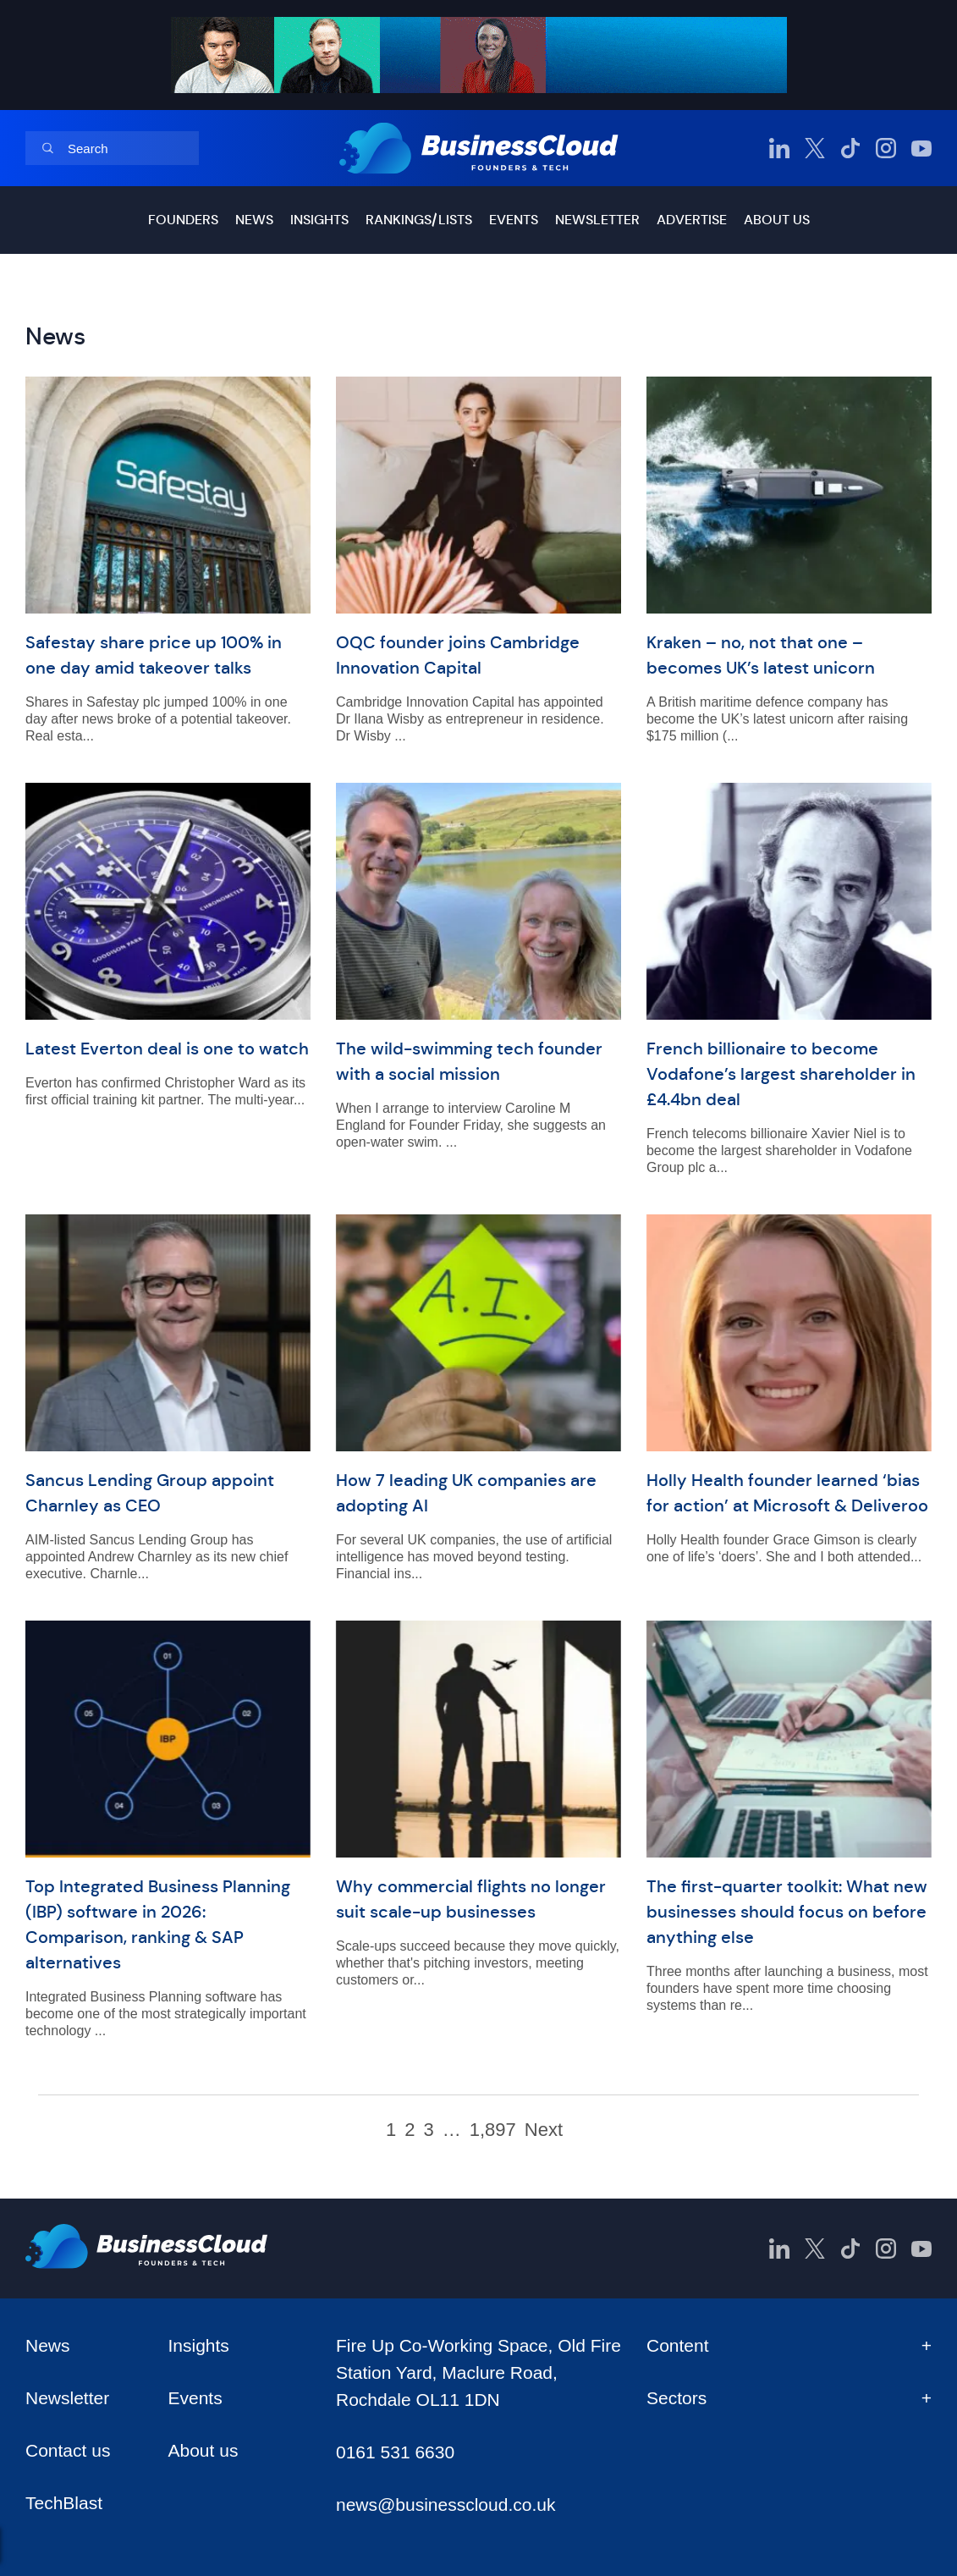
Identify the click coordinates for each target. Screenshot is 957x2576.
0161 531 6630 (395, 2452)
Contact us (67, 2450)
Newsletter (597, 219)
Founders (183, 219)
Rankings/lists (419, 219)
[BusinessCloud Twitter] (815, 148)
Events (513, 219)
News (254, 219)
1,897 (493, 2130)
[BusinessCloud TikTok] (850, 148)
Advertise (692, 219)
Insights (319, 219)
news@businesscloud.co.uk (445, 2504)
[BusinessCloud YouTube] (921, 148)
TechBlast (63, 2503)
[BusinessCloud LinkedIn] (779, 148)
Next (544, 2130)
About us (777, 219)
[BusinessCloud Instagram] (886, 148)
